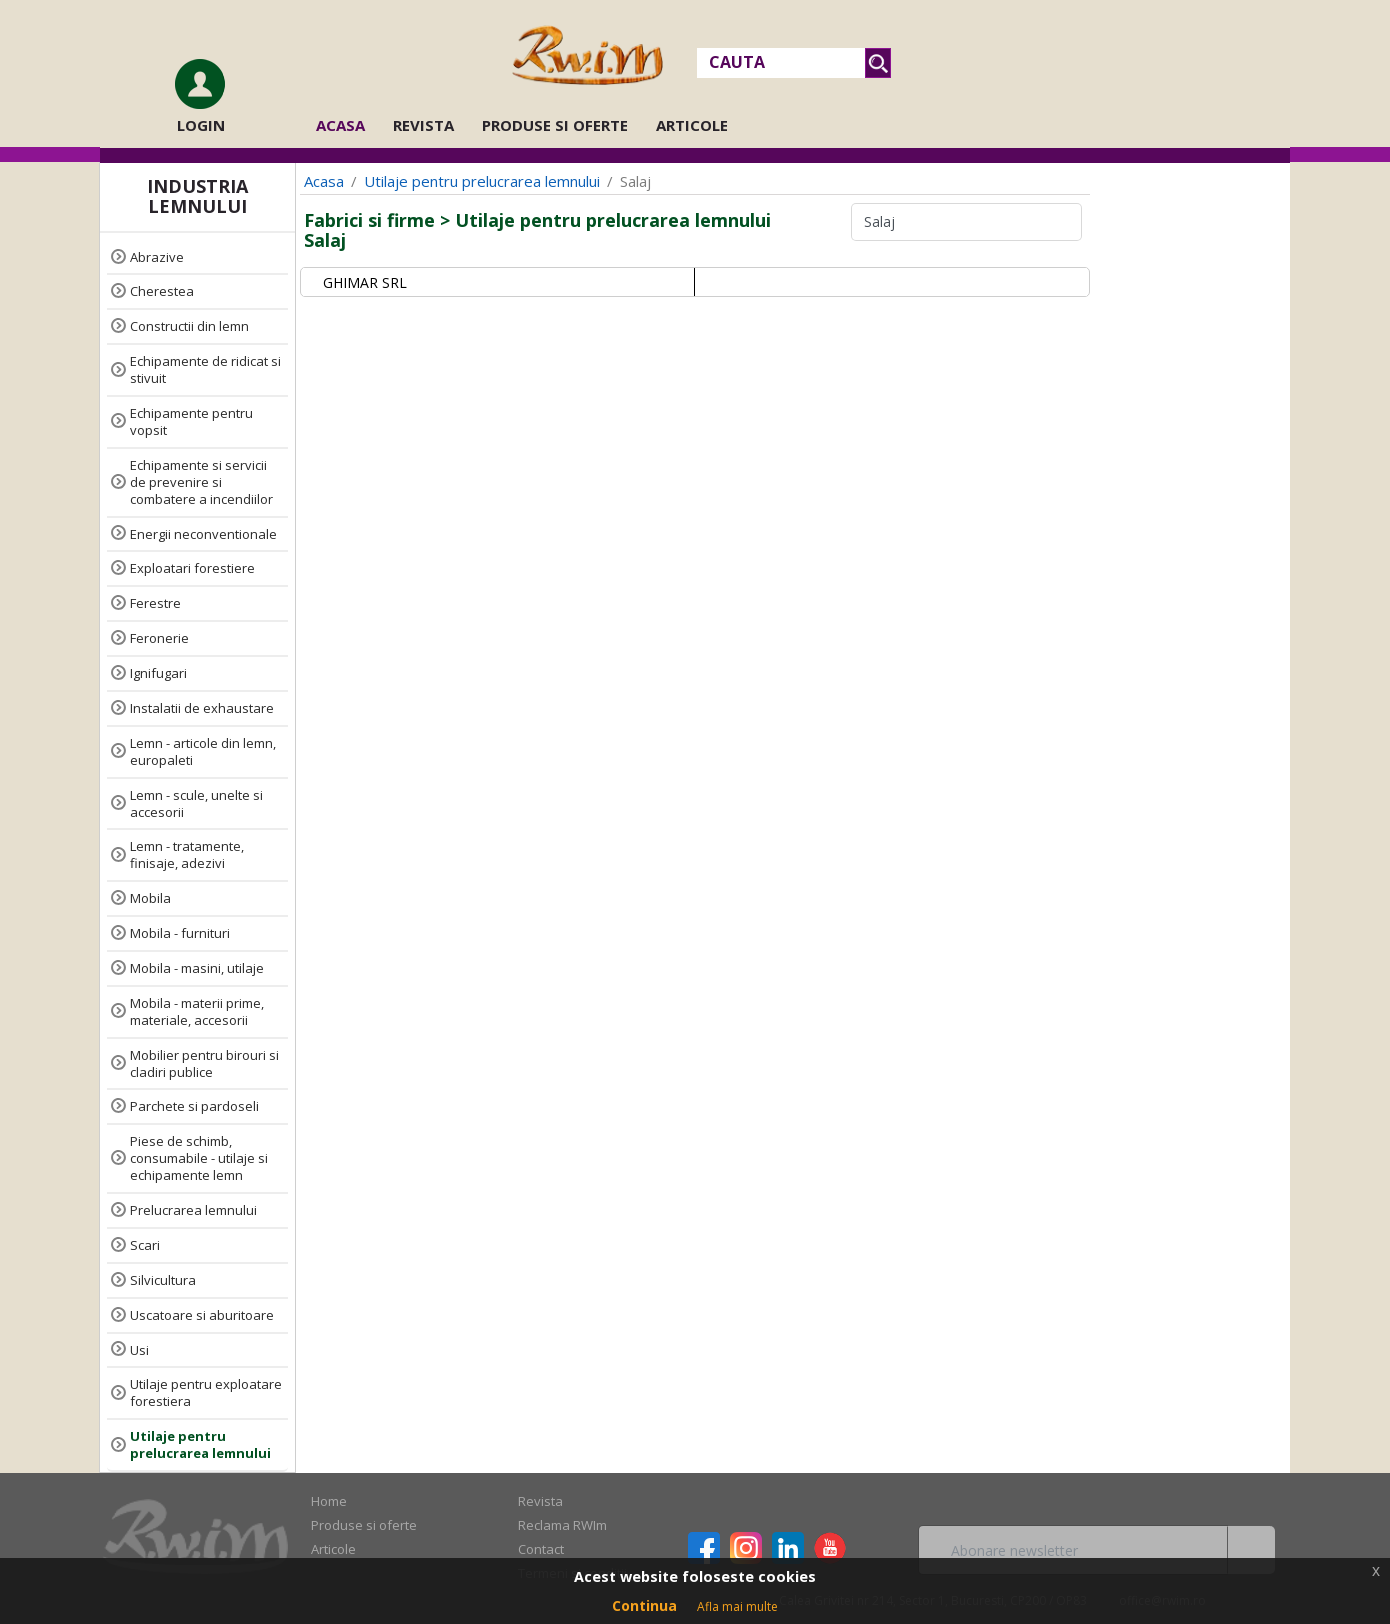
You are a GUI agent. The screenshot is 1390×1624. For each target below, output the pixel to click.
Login (201, 125)
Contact (541, 1549)
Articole (692, 125)
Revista (423, 125)
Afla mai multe (737, 1606)
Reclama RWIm (562, 1525)
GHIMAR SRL (365, 282)
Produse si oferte (555, 125)
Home (329, 1501)
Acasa (346, 124)
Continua (644, 1605)
